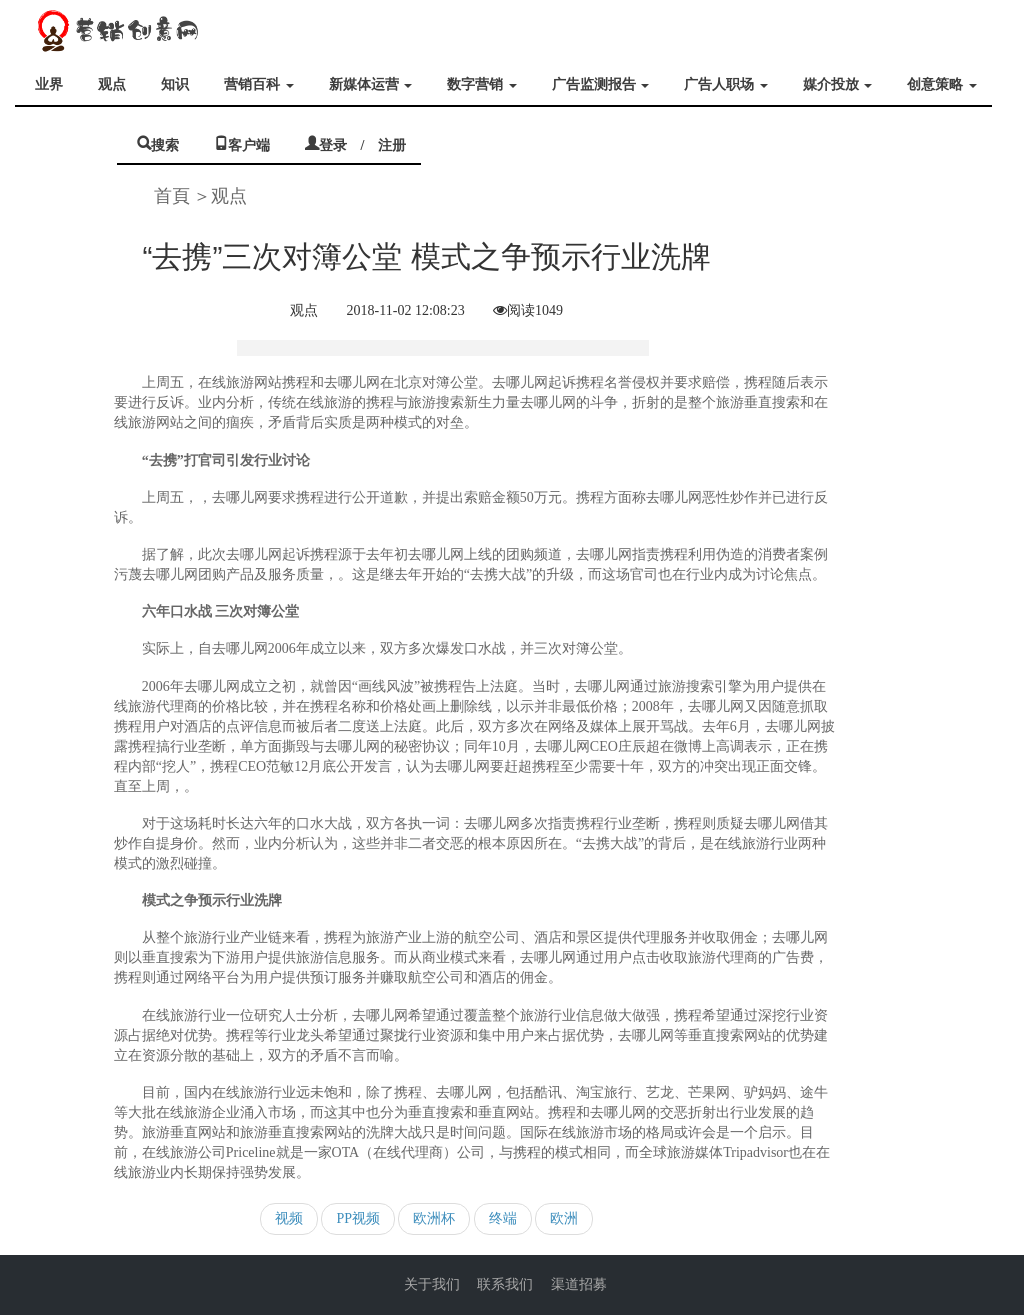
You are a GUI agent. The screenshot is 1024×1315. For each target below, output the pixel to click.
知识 (175, 84)
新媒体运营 (371, 84)
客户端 (249, 143)
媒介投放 (838, 84)
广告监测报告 (601, 84)
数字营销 (482, 84)
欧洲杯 (434, 1218)
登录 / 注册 (363, 143)
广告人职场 (726, 84)
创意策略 (942, 84)
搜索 (165, 143)
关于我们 (432, 1284)
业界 (49, 84)
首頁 (172, 196)
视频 (289, 1218)
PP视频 (358, 1218)
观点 (112, 84)
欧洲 (564, 1218)
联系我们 (505, 1284)
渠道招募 (579, 1284)
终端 (503, 1218)
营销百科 (259, 84)
